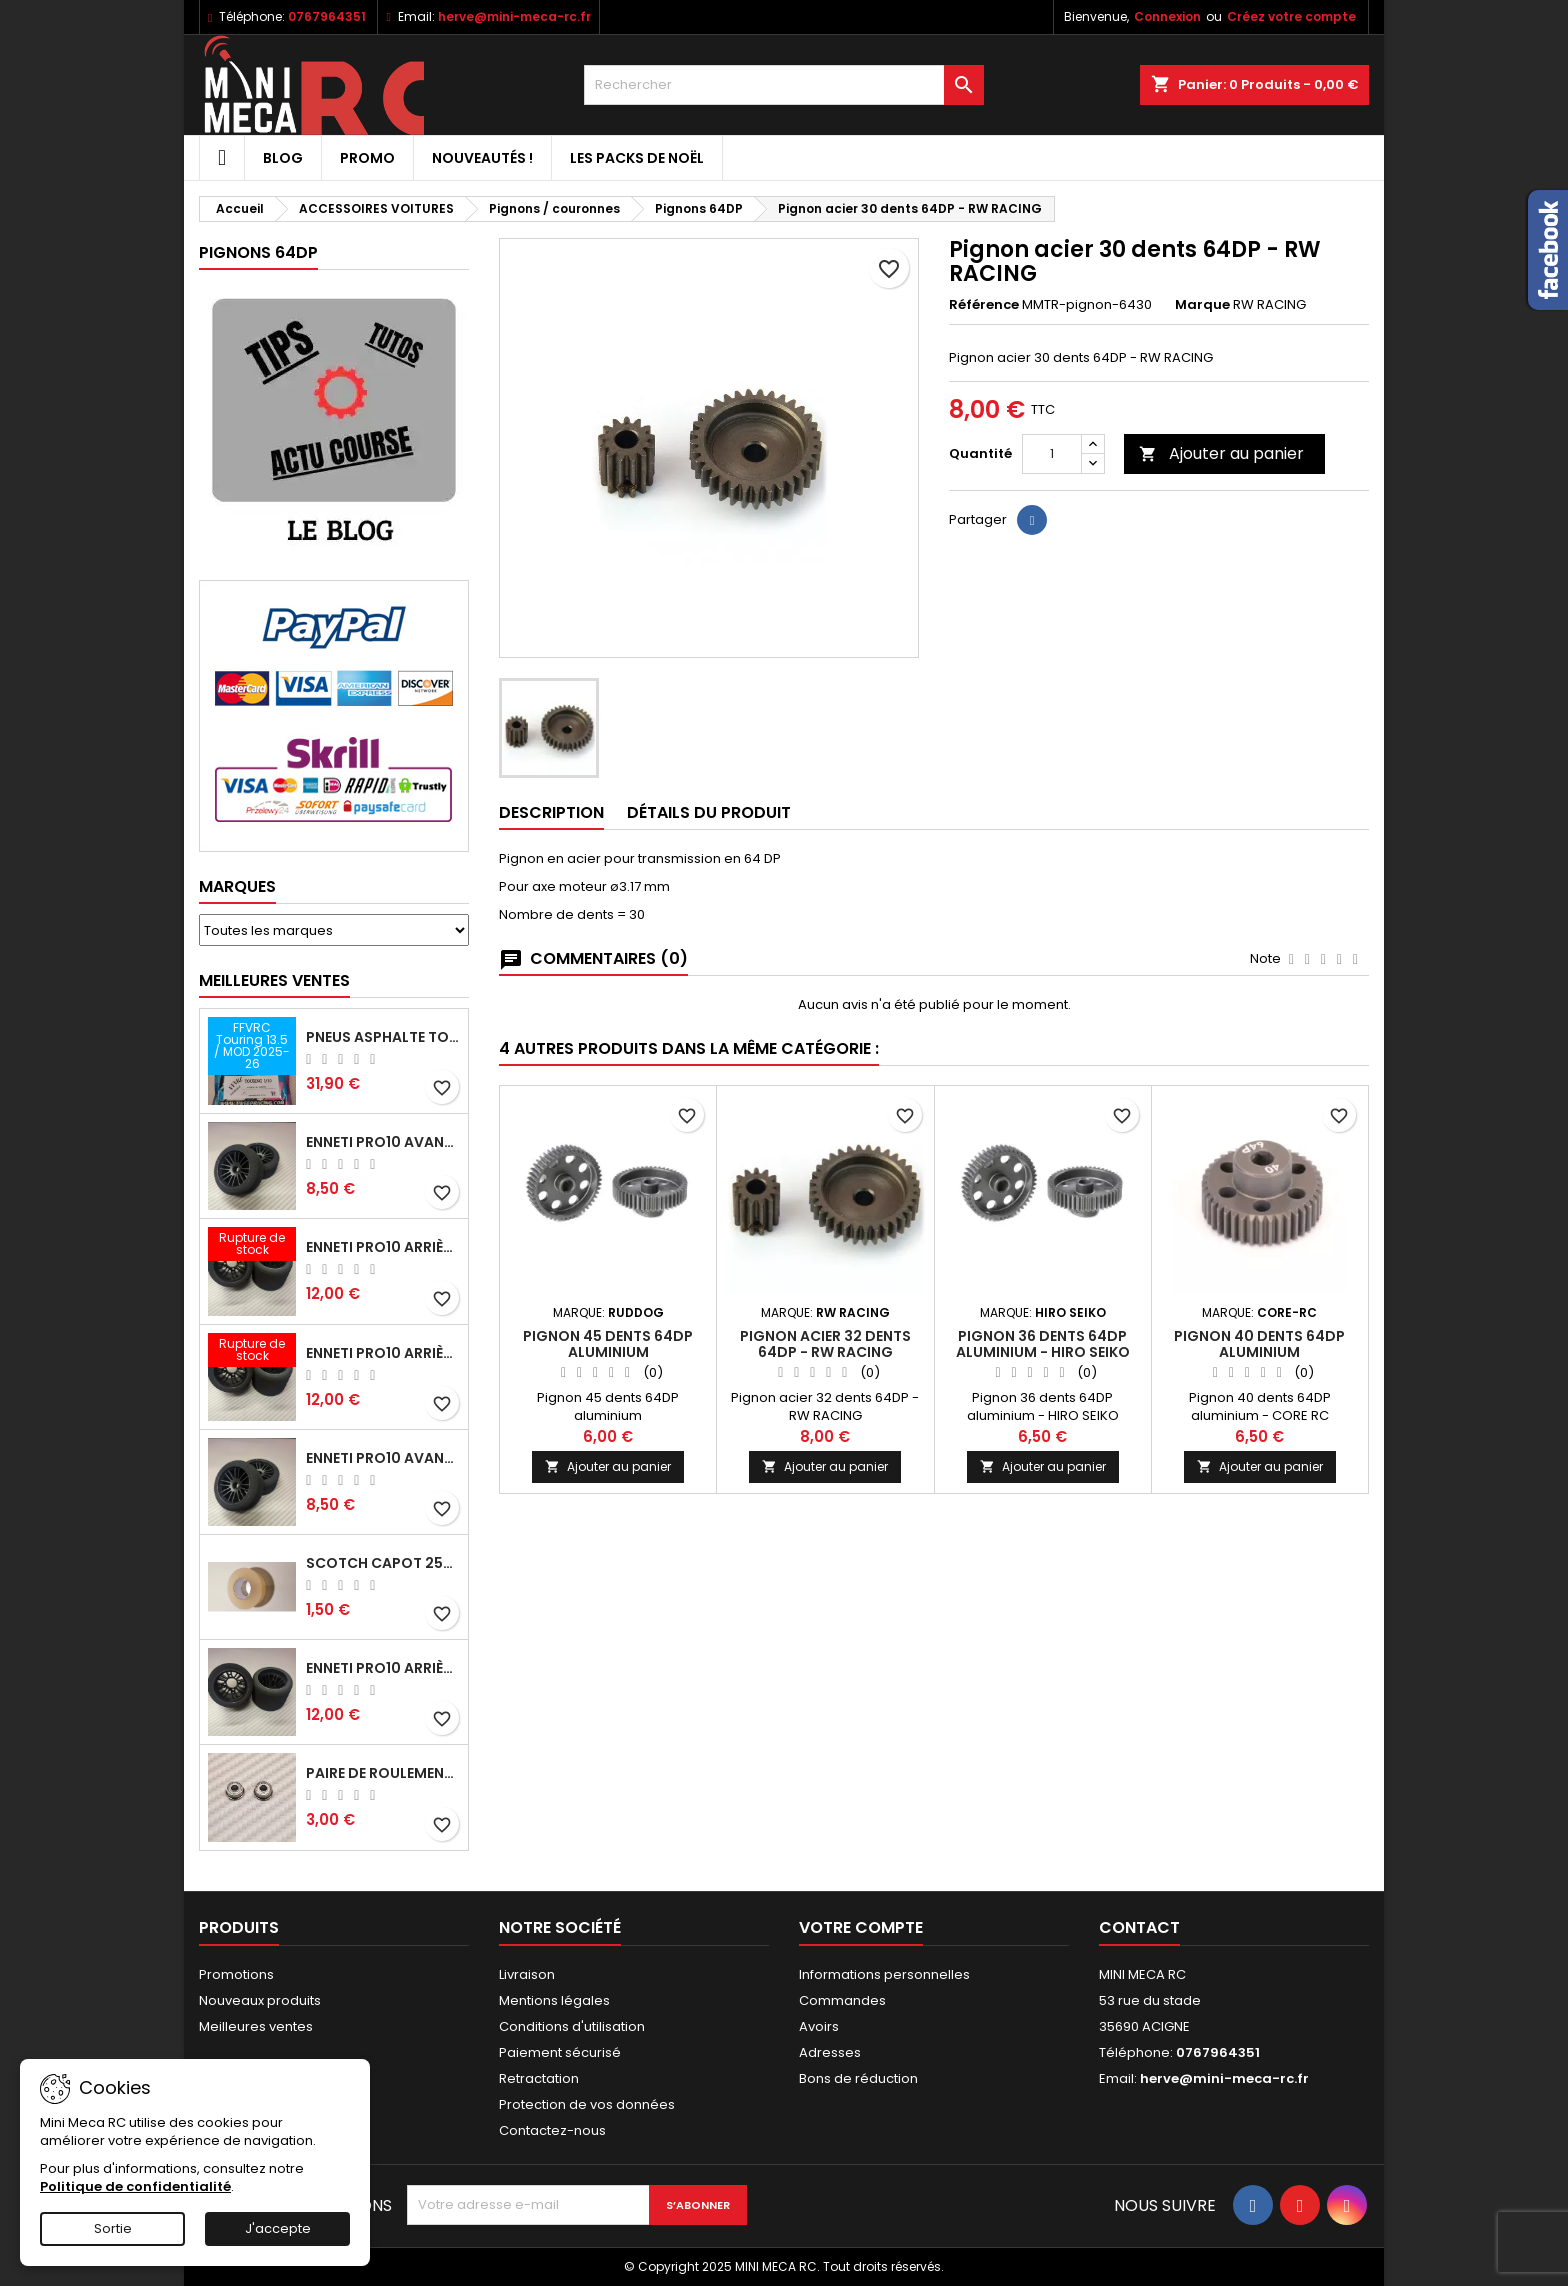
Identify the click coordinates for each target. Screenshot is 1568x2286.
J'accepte (278, 2228)
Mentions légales (554, 2000)
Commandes (842, 2000)
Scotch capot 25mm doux (383, 1563)
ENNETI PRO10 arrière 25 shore (383, 1247)
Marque (1202, 305)
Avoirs (819, 2026)
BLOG (283, 158)
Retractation (539, 2078)
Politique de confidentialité (135, 2186)
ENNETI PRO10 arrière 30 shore (383, 1353)
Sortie (113, 2228)
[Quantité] (1052, 454)
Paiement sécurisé (560, 2052)
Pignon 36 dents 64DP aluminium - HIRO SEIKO (1043, 1344)
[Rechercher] (784, 85)
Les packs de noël (637, 158)
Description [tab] (551, 812)
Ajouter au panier (1221, 453)
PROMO (367, 158)
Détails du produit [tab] (709, 812)
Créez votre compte (1291, 16)
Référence (984, 305)
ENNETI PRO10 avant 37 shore (383, 1142)
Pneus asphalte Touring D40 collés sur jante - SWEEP (383, 1037)
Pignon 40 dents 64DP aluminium (1259, 1344)
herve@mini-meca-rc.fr (514, 16)
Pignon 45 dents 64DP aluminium (608, 1344)
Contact (1139, 1927)
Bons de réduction (858, 2078)
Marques (237, 886)
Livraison (527, 1974)
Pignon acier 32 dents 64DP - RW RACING (825, 1344)
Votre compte (861, 1927)
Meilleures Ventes (274, 980)
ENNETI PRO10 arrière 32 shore (383, 1668)
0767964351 (327, 16)
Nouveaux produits (260, 2000)
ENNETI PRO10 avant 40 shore (383, 1458)
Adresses (830, 2052)
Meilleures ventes (256, 2026)
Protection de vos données (587, 2104)
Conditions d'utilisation (572, 2026)
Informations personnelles (884, 1974)
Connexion (1167, 16)
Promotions (236, 1974)
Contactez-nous (552, 2130)
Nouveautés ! (482, 158)
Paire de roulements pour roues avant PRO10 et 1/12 (383, 1773)
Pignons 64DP (258, 252)
